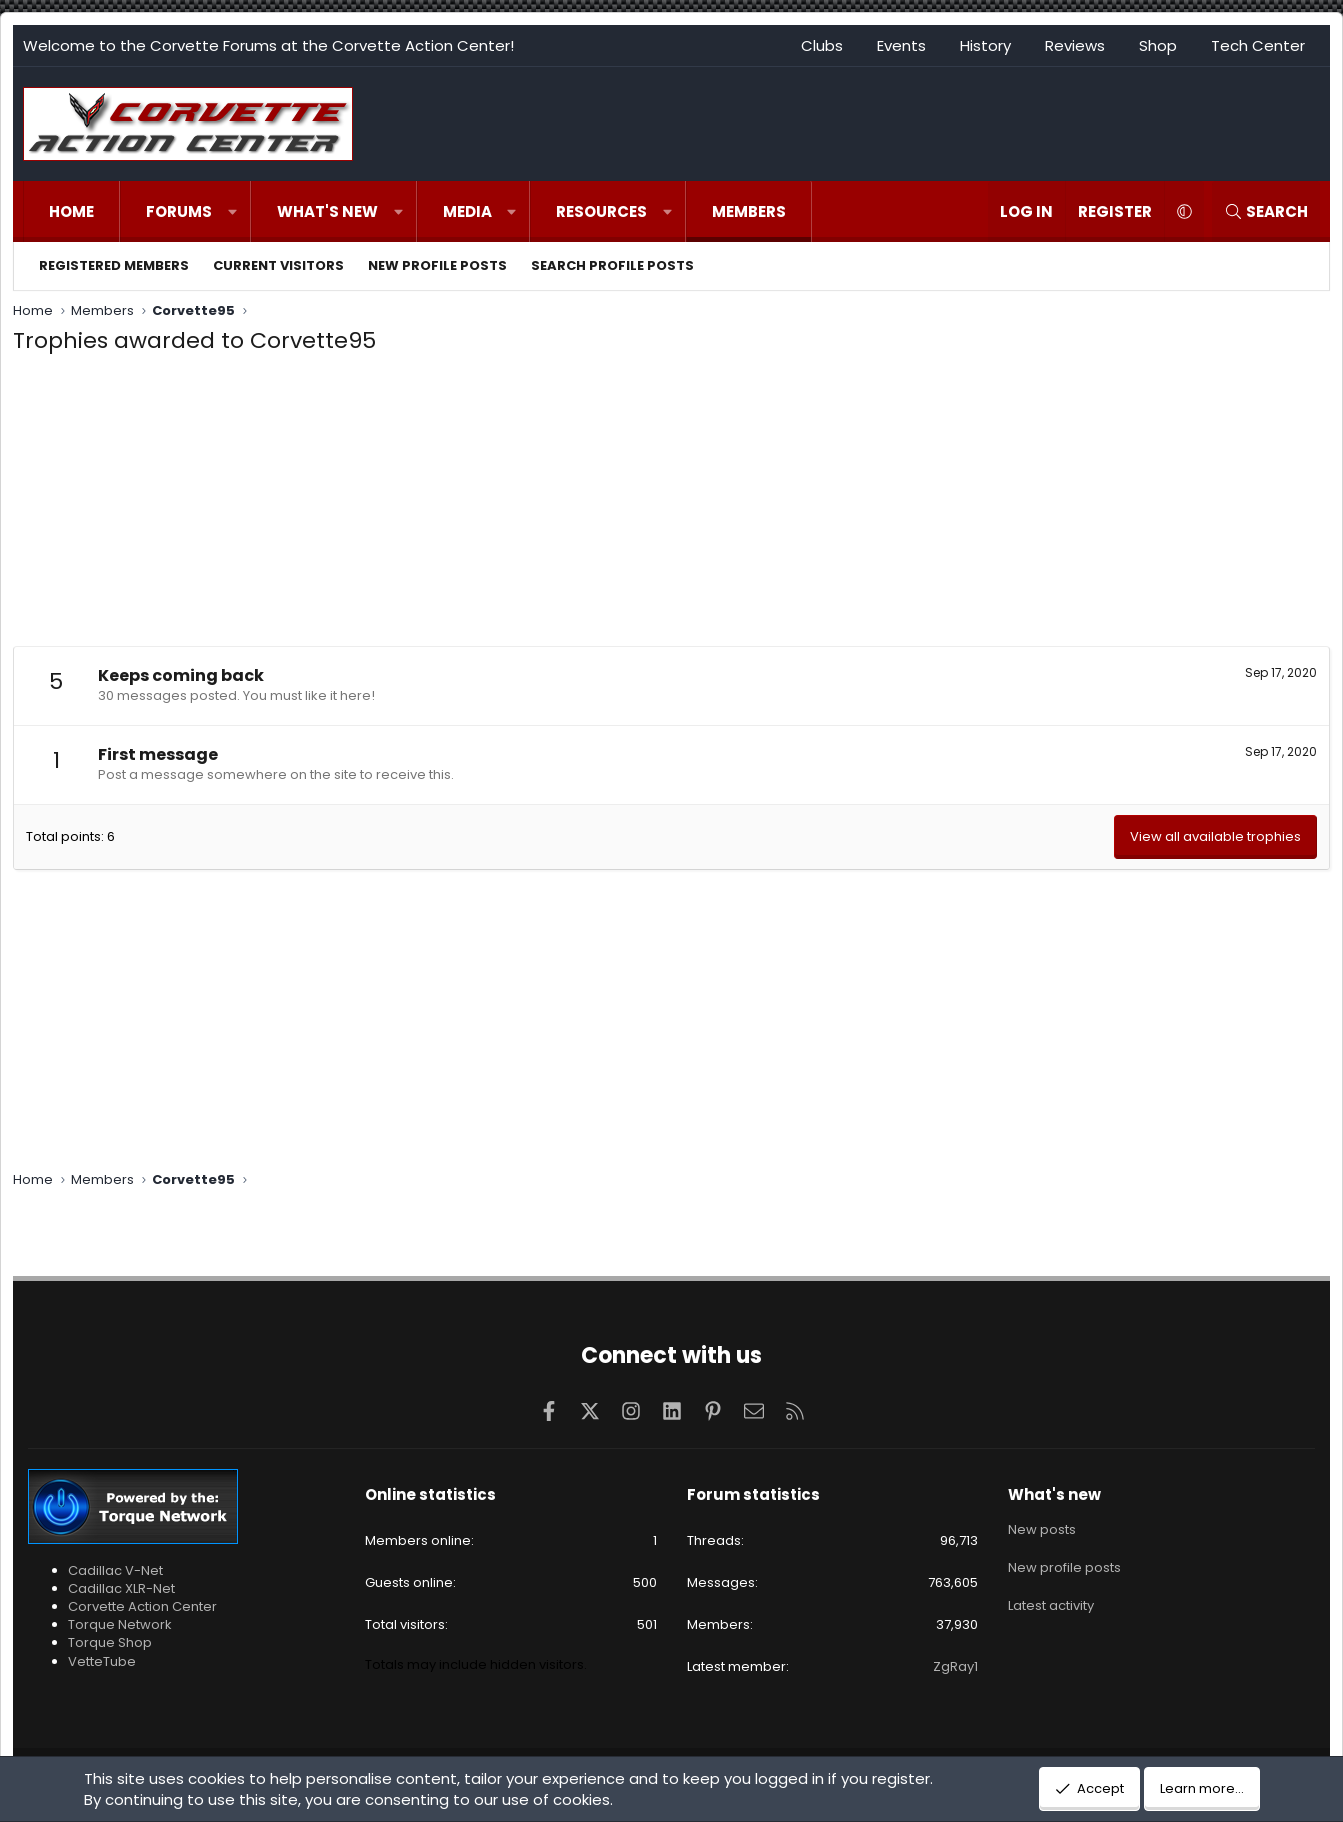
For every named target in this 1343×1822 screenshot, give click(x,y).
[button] (232, 211)
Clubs (822, 45)
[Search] (1266, 211)
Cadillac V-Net (115, 1570)
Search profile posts (612, 265)
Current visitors (278, 265)
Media (467, 211)
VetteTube (102, 1661)
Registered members (114, 265)
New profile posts (437, 265)
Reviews (1075, 45)
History (985, 45)
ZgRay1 (955, 1666)
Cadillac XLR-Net (121, 1588)
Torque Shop (110, 1642)
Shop (1158, 45)
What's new (327, 211)
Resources (601, 211)
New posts (1042, 1529)
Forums (179, 211)
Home (71, 211)
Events (901, 45)
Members (749, 211)
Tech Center (1258, 45)
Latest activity (1051, 1600)
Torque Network (120, 1624)
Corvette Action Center (142, 1606)
